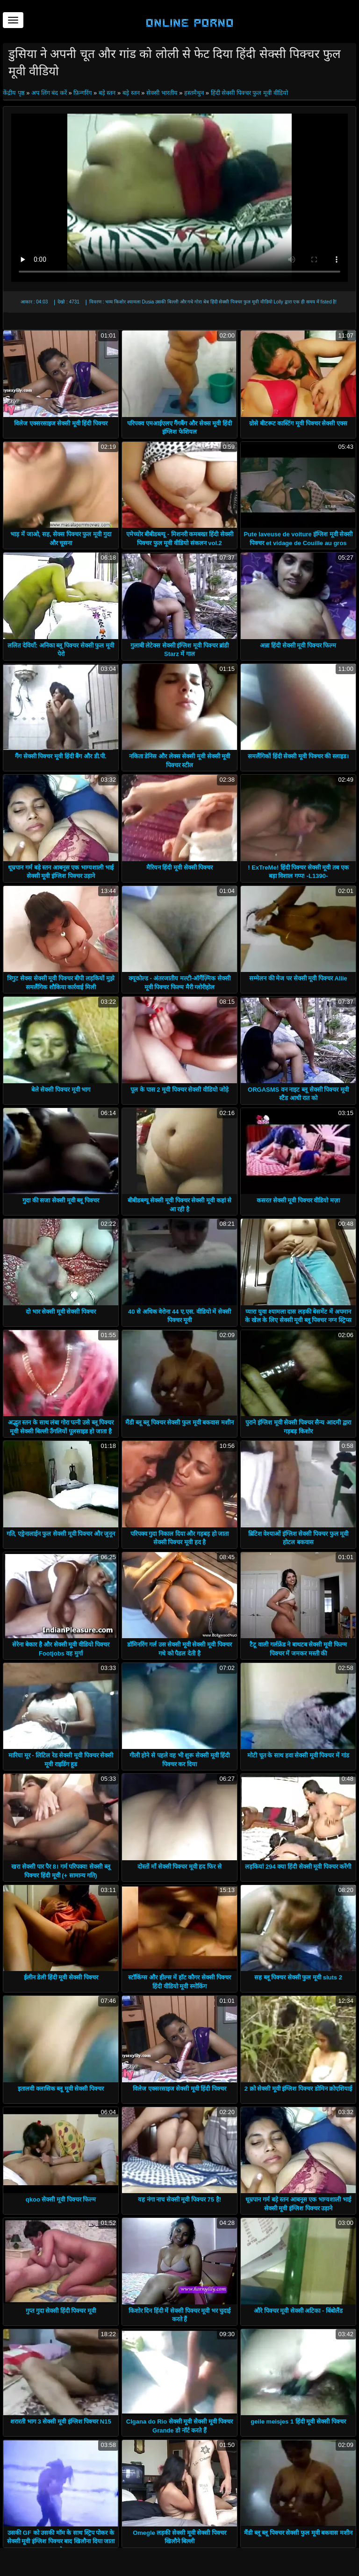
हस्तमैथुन (194, 92)
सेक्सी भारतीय (162, 92)
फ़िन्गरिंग (82, 92)
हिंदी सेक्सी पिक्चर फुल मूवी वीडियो (249, 92)
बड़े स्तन (107, 92)
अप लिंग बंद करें (49, 92)
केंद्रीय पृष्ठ (14, 92)
